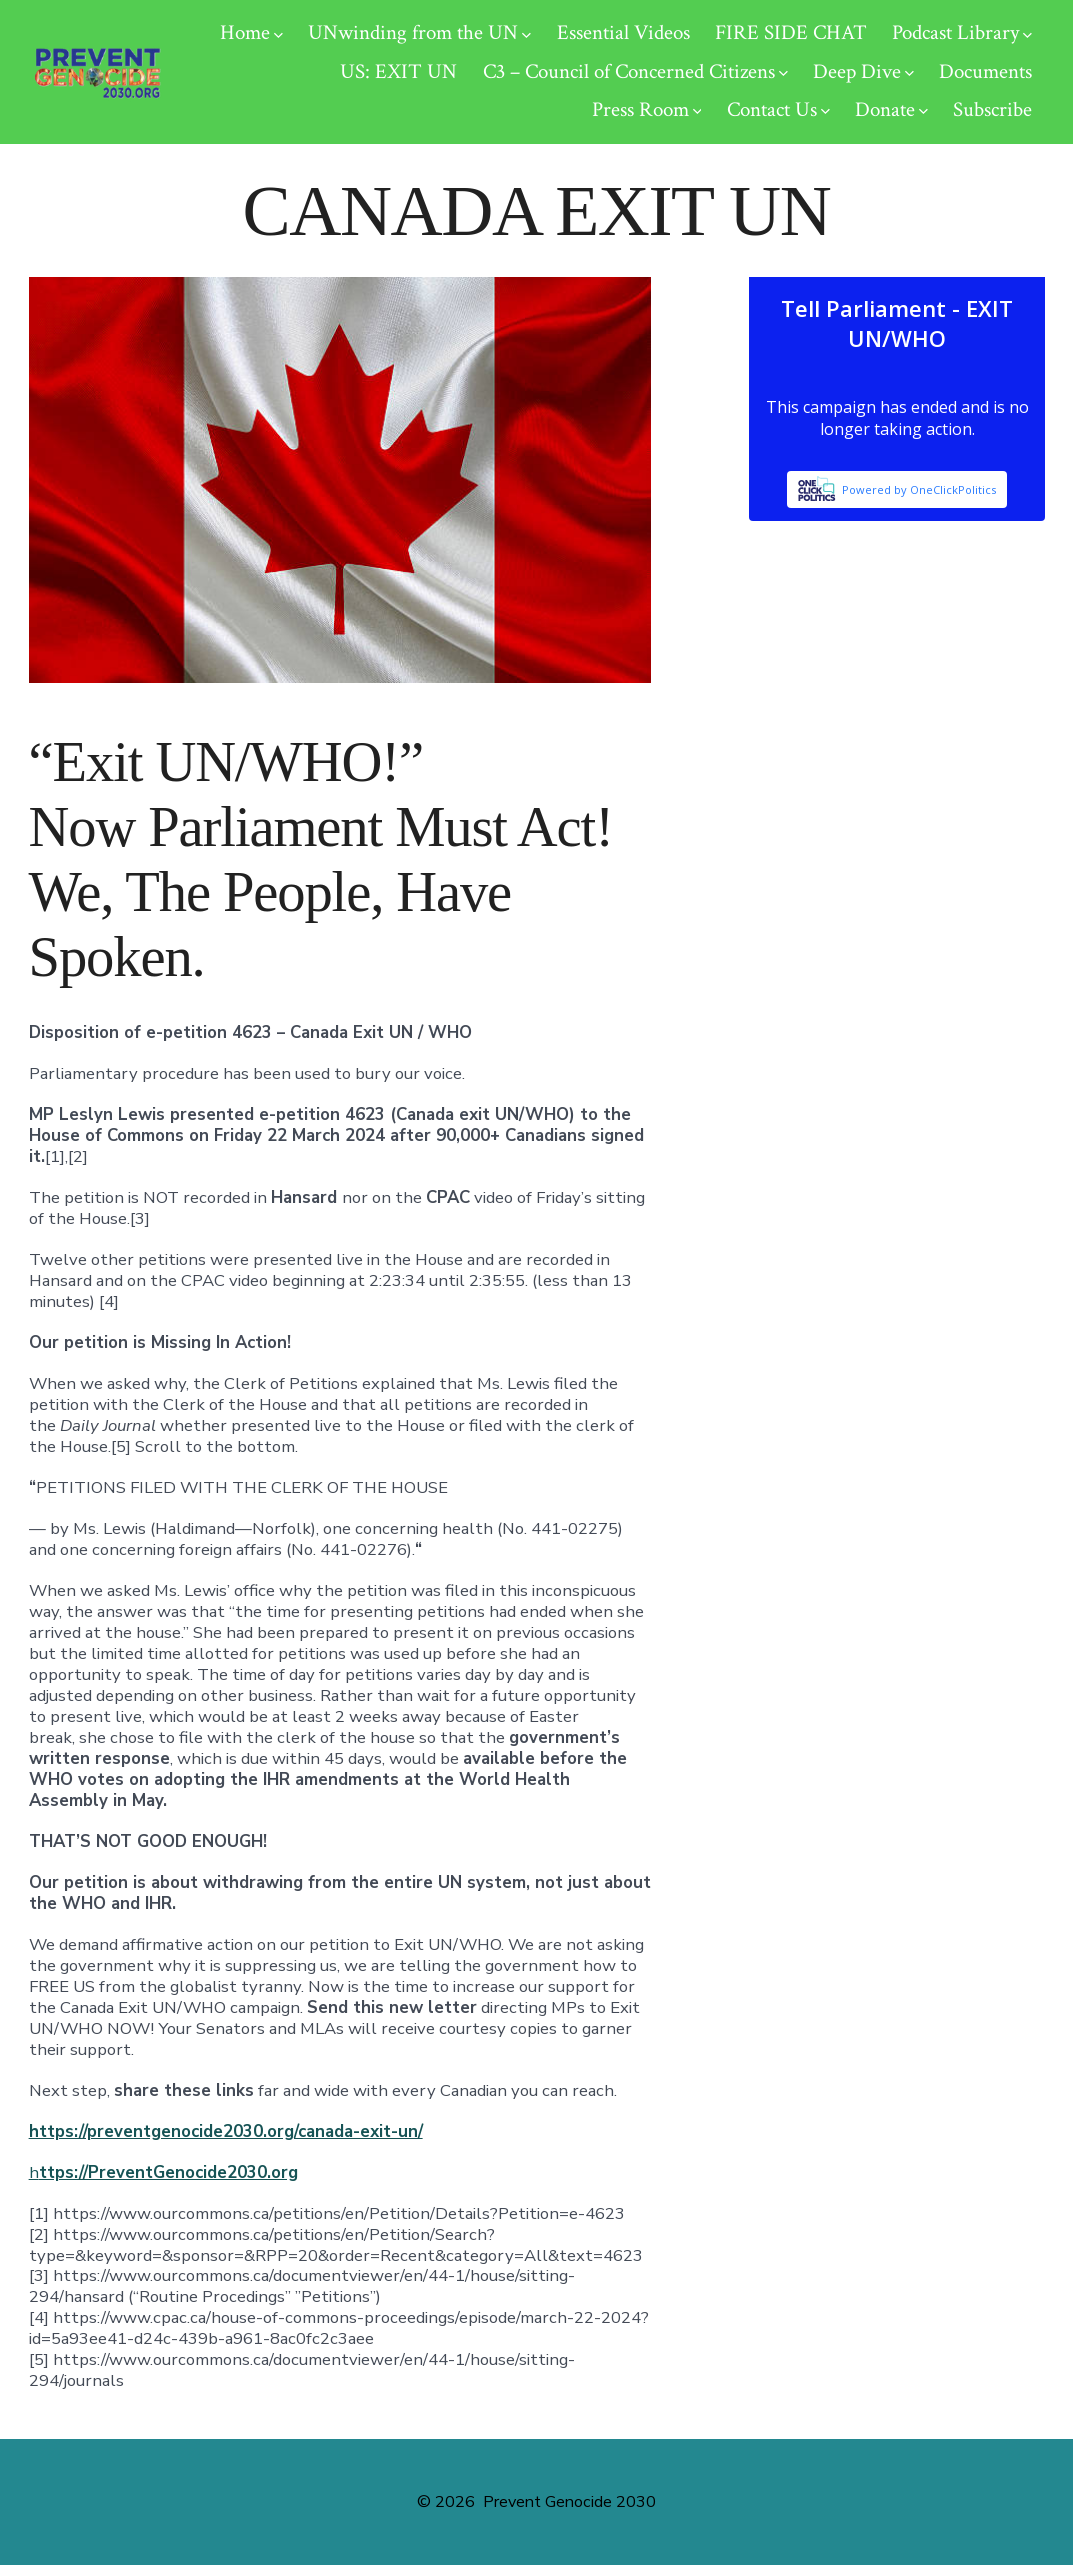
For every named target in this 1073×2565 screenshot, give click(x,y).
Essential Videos (623, 32)
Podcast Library (962, 32)
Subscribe (992, 109)
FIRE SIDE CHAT (791, 32)
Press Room (647, 109)
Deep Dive (863, 71)
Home (251, 32)
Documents (985, 71)
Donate (891, 109)
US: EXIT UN (398, 71)
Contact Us (778, 109)
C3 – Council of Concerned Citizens (635, 71)
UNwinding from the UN (419, 32)
